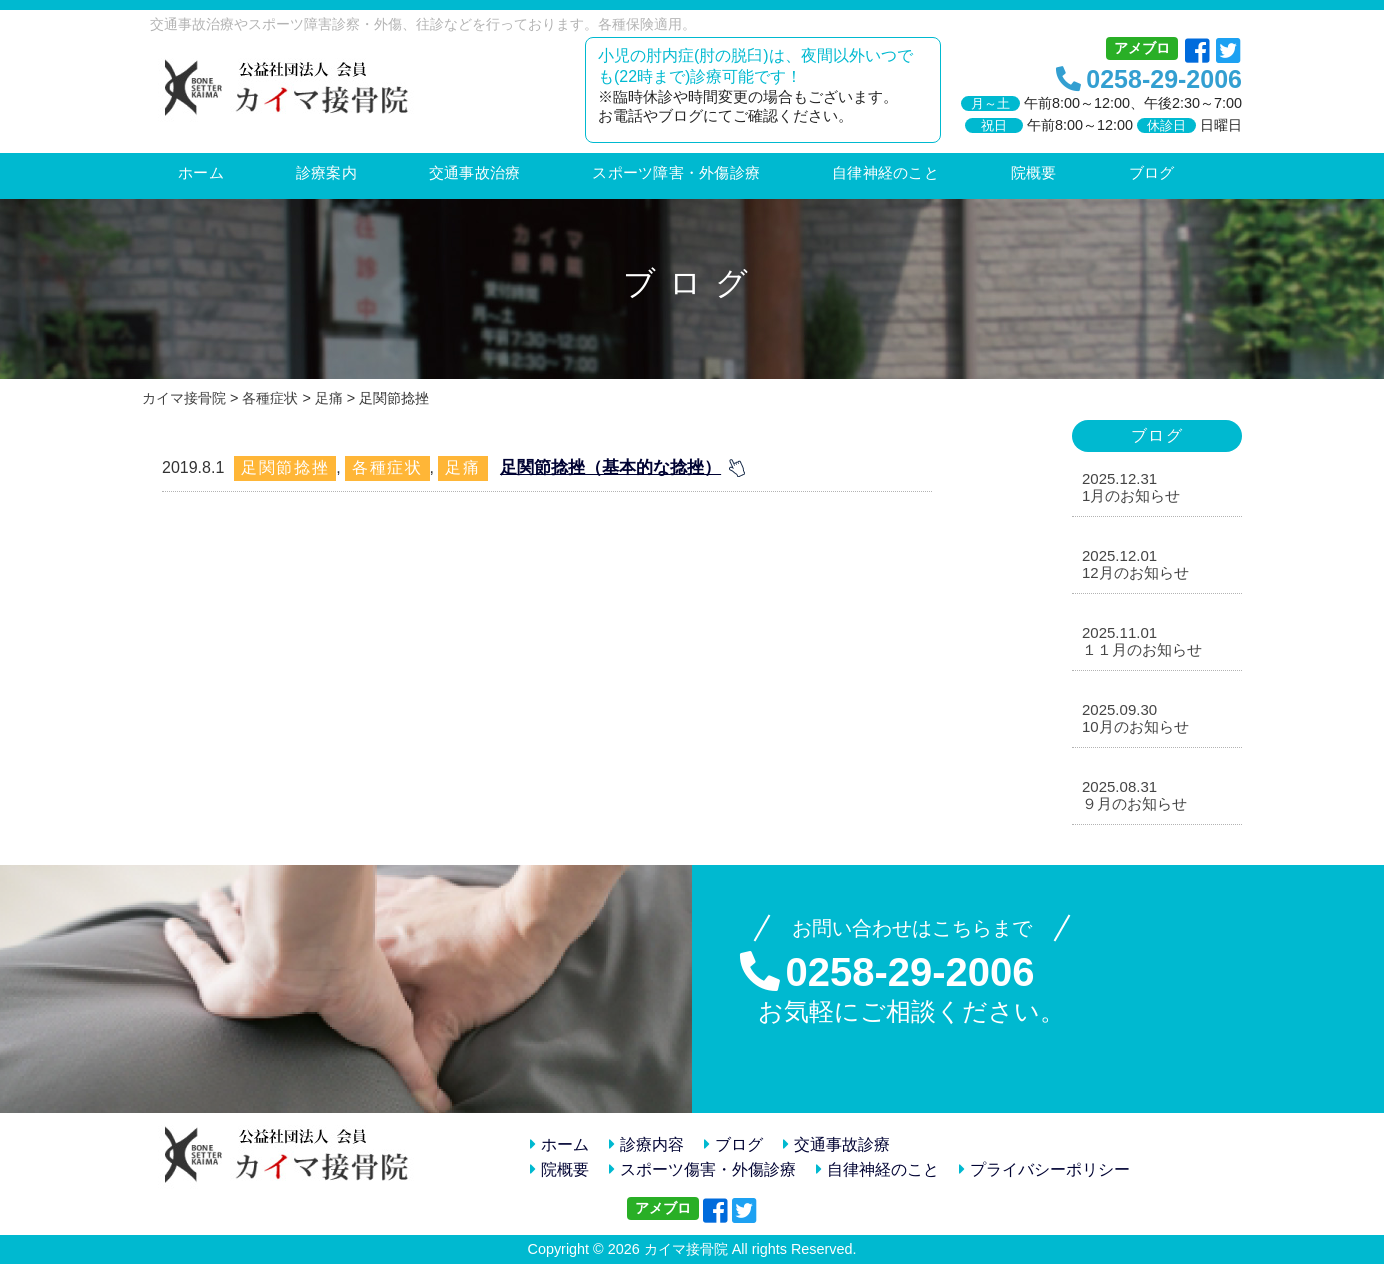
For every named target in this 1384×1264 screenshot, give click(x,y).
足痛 (462, 467)
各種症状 (387, 467)
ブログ (733, 1144)
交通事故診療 (836, 1144)
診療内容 (646, 1144)
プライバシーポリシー (1044, 1169)
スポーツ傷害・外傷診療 (702, 1169)
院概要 (559, 1169)
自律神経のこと (877, 1169)
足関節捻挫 (285, 467)
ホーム (559, 1144)
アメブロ (1142, 48)
